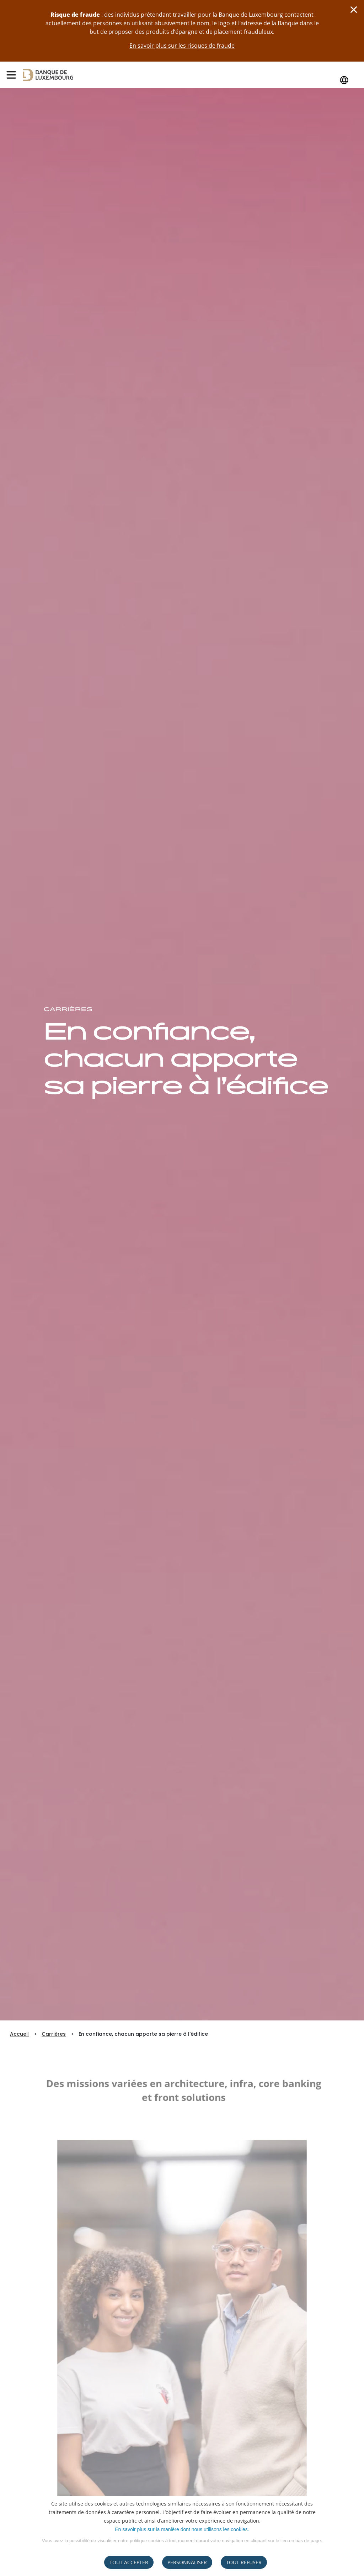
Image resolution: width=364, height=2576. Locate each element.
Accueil (19, 2034)
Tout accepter (128, 2562)
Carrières (54, 2034)
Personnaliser (187, 2562)
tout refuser (244, 2562)
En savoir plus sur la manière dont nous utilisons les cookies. (182, 2529)
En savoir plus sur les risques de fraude (182, 45)
